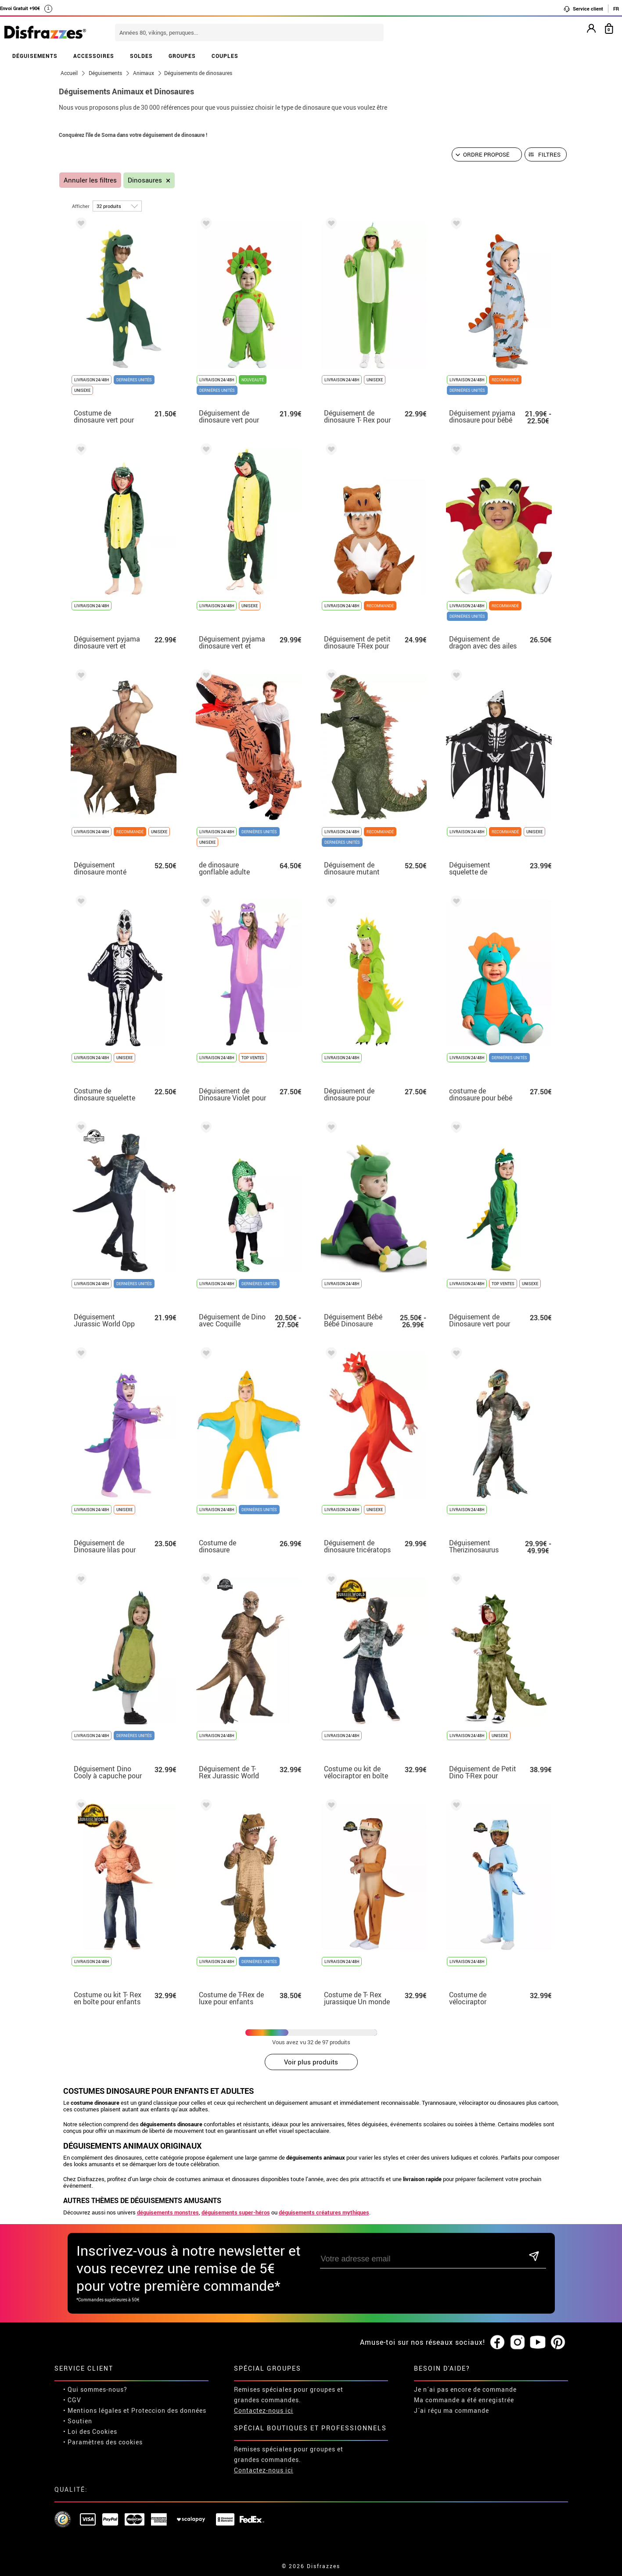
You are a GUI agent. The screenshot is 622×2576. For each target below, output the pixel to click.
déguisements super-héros (235, 2212)
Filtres (549, 154)
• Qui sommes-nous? (95, 2389)
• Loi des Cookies (90, 2431)
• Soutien (77, 2421)
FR (616, 8)
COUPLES (225, 55)
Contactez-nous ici (263, 2410)
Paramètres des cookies (105, 2442)
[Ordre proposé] (487, 154)
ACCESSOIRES (93, 55)
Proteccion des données (168, 2410)
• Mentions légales (92, 2410)
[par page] (117, 206)
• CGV (72, 2400)
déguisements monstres (168, 2212)
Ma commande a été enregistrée (464, 2400)
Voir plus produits (311, 2061)
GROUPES (182, 55)
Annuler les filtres (90, 180)
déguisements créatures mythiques (324, 2212)
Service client (583, 8)
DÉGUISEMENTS (35, 55)
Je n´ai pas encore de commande (465, 2389)
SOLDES (141, 55)
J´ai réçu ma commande (451, 2410)
